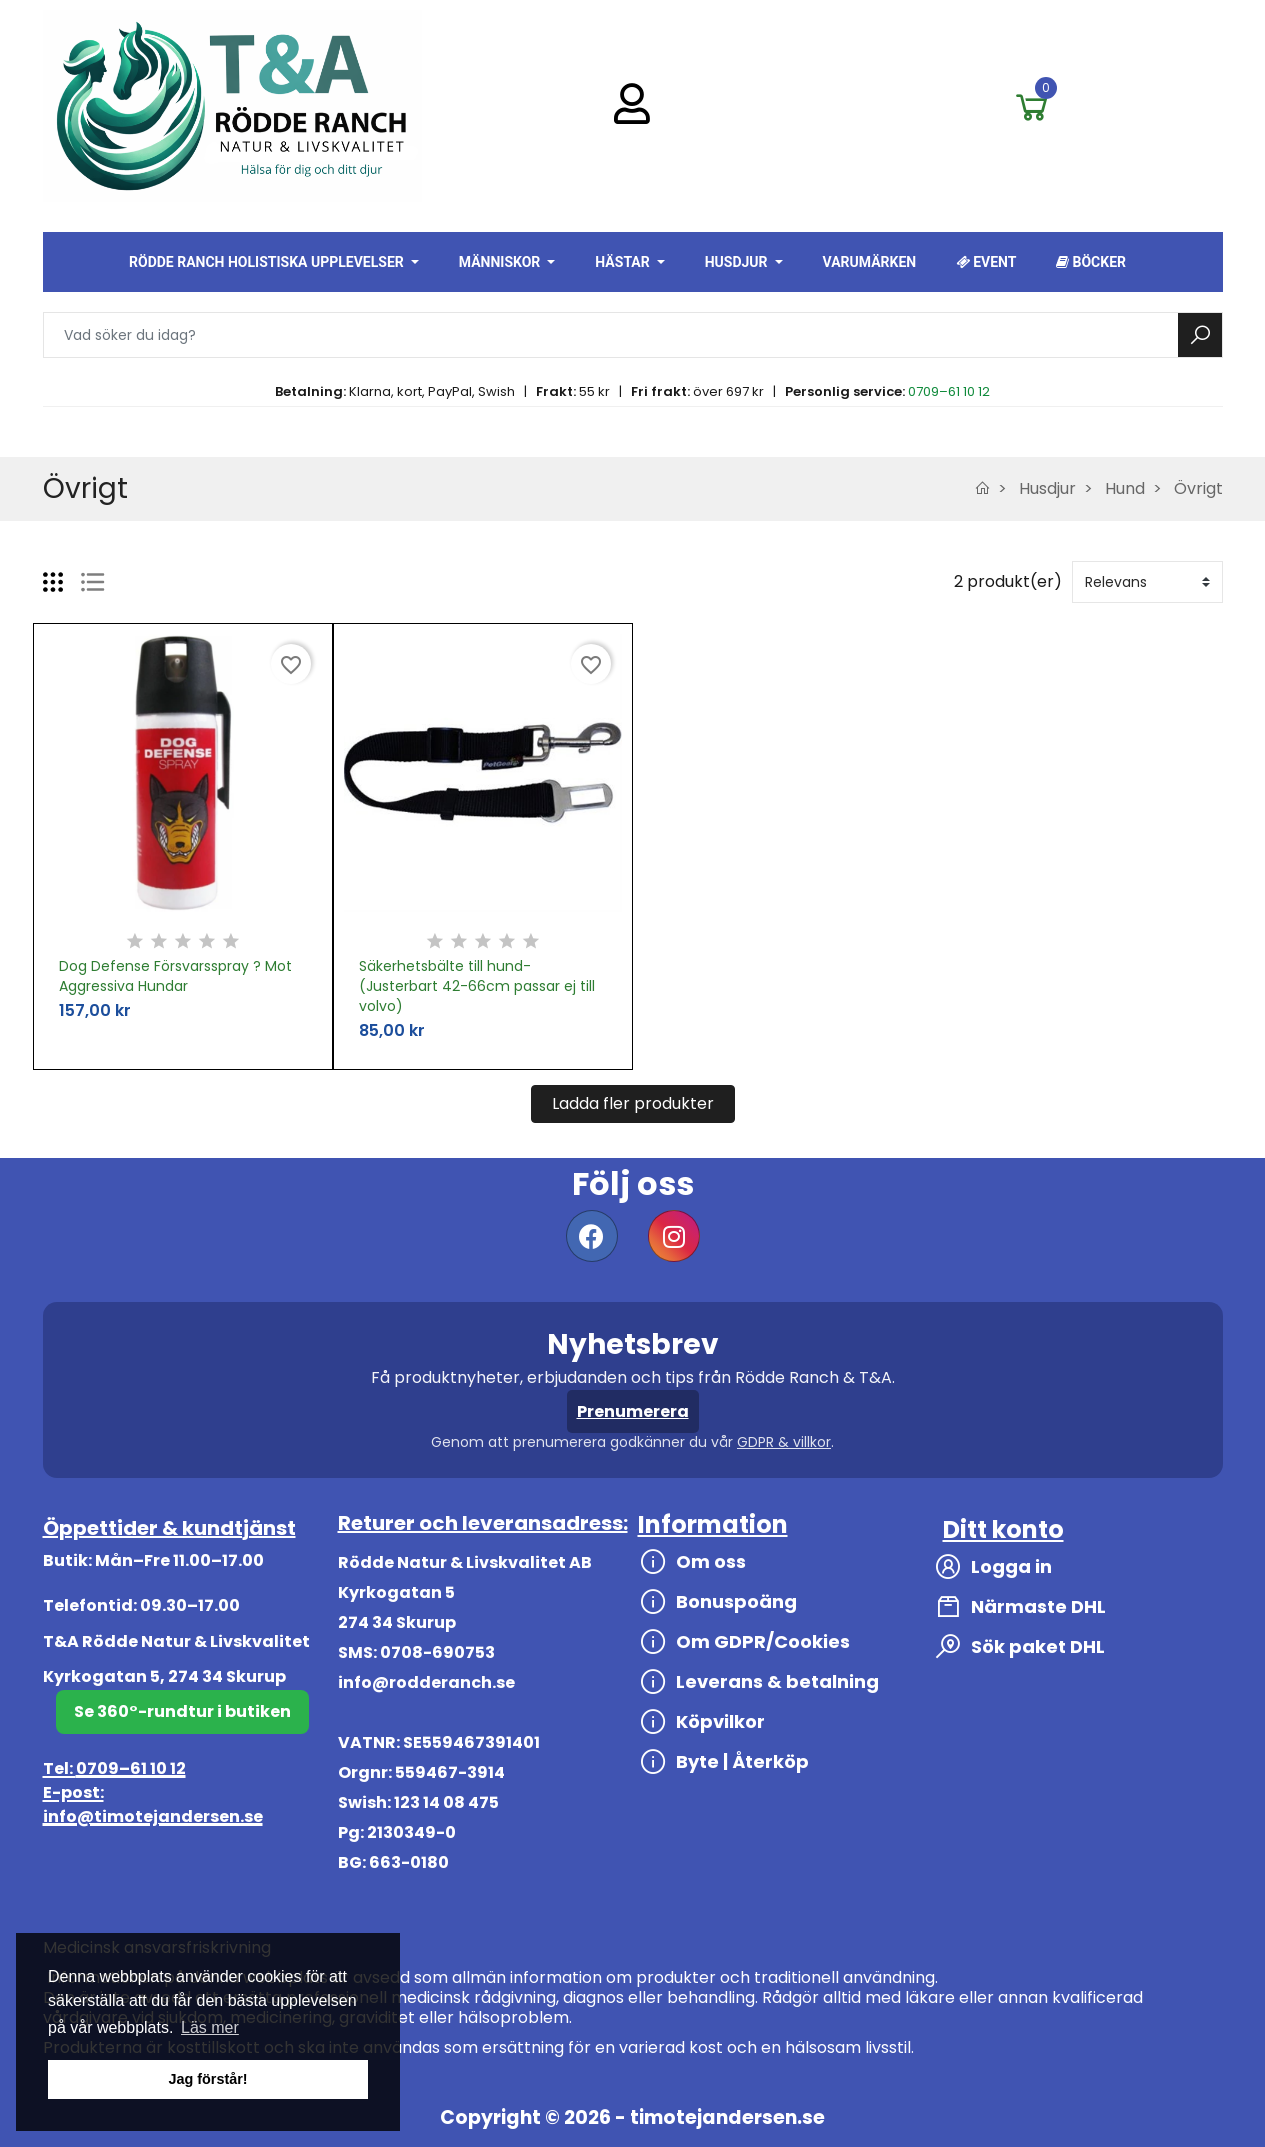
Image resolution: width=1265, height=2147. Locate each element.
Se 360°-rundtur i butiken (182, 1711)
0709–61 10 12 (949, 391)
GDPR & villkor (784, 1442)
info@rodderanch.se (426, 1682)
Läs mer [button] (210, 2027)
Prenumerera (633, 1411)
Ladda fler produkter (633, 1103)
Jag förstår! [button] (207, 2079)
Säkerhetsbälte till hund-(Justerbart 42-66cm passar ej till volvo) (477, 986)
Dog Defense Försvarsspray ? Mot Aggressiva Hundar (175, 976)
